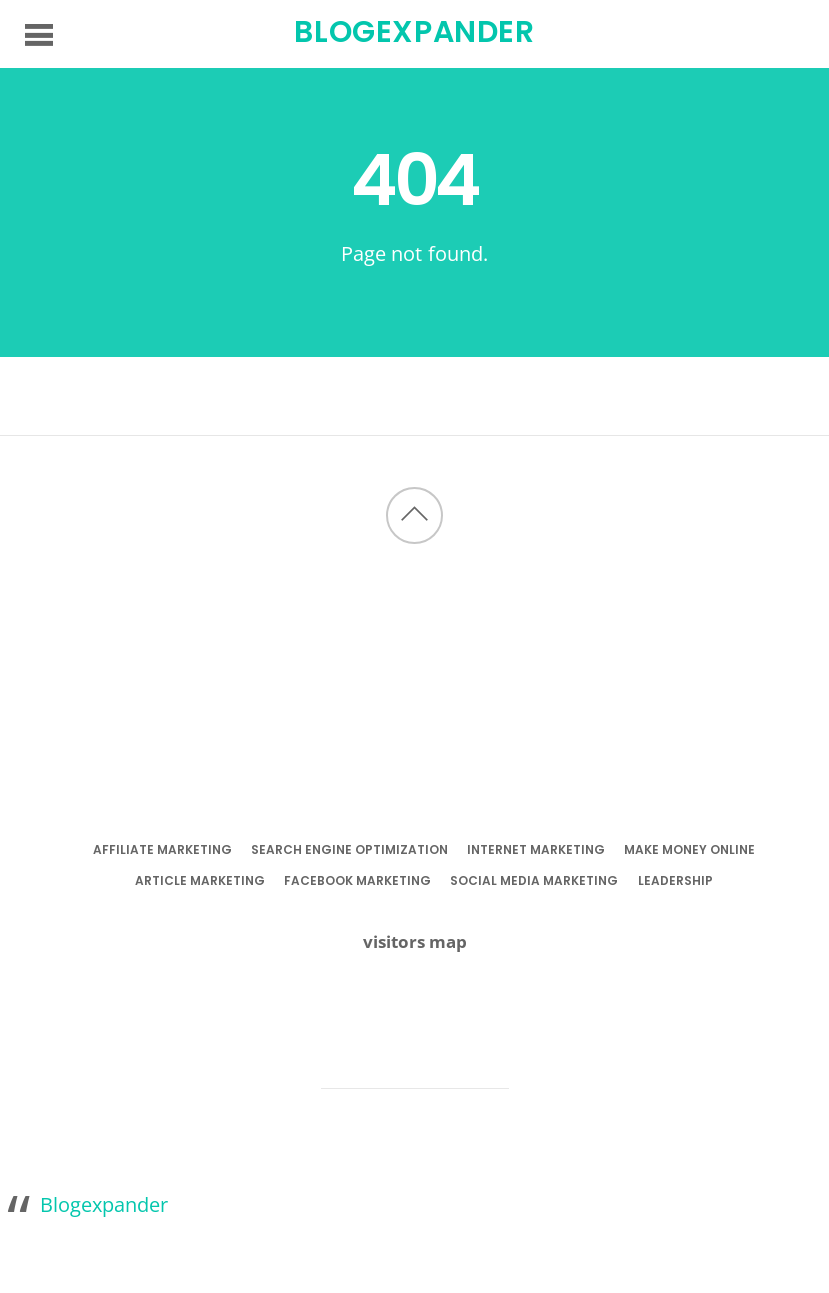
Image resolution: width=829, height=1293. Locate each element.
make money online (689, 849)
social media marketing (534, 880)
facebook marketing (357, 880)
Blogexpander (104, 1204)
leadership (675, 880)
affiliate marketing (162, 849)
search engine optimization (349, 849)
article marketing (200, 880)
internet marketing (536, 849)
